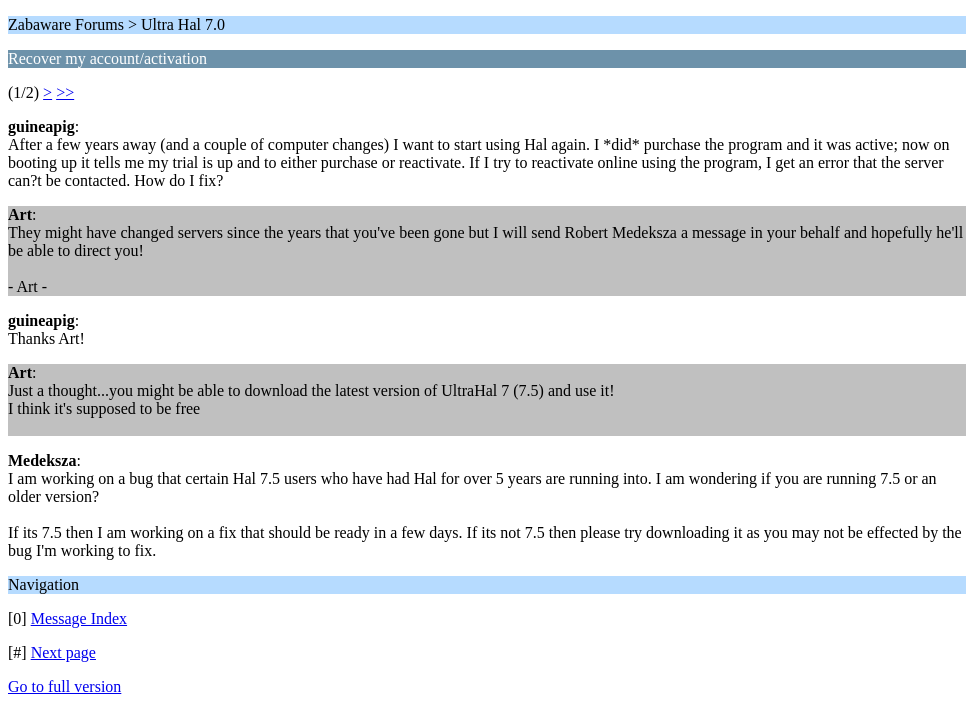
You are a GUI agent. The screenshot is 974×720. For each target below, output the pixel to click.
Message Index (79, 618)
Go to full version (64, 686)
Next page (63, 652)
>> (65, 92)
